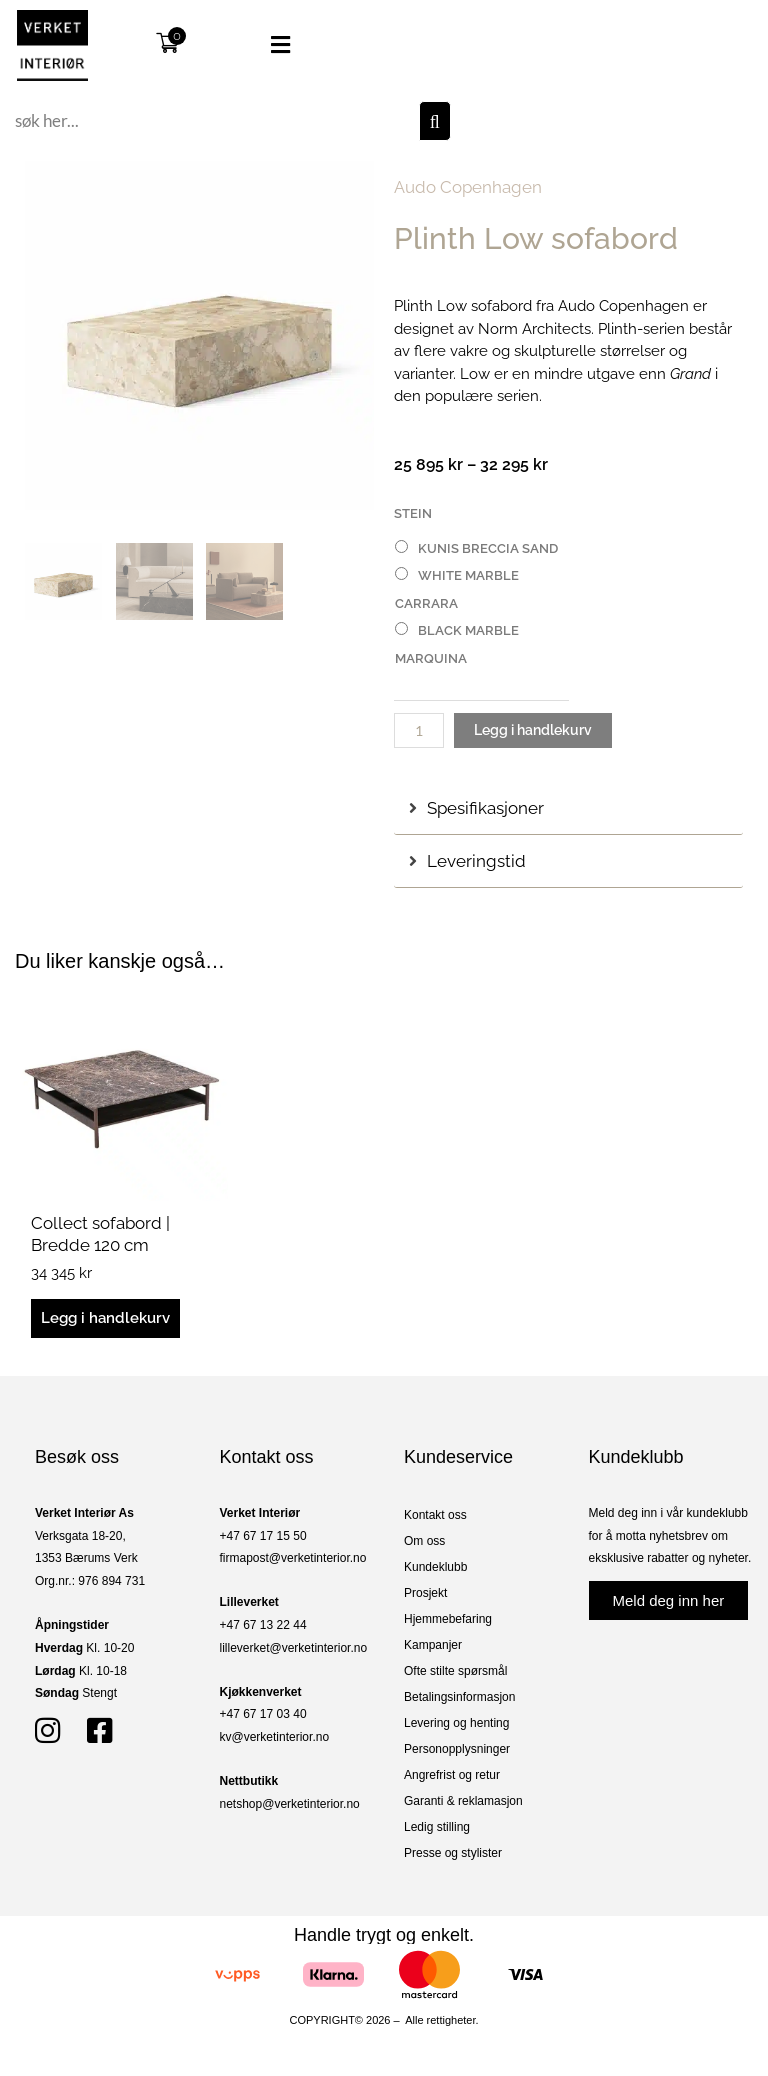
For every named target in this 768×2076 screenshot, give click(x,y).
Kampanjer (433, 1645)
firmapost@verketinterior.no (293, 1558)
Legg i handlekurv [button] (105, 1318)
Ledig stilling (437, 1827)
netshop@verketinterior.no (290, 1804)
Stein (413, 513)
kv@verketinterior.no (275, 1737)
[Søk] (435, 121)
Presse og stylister (453, 1853)
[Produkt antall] (419, 730)
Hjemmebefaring (448, 1619)
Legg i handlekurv (533, 730)
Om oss (424, 1541)
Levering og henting (456, 1723)
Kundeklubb (435, 1567)
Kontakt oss (435, 1515)
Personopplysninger (457, 1749)
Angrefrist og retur (452, 1775)
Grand (690, 374)
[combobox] (214, 121)
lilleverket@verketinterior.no (294, 1648)
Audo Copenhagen (468, 187)
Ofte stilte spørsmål (455, 1671)
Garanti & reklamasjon (463, 1801)
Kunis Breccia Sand (488, 548)
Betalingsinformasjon (459, 1697)
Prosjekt (425, 1593)
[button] (261, 45)
